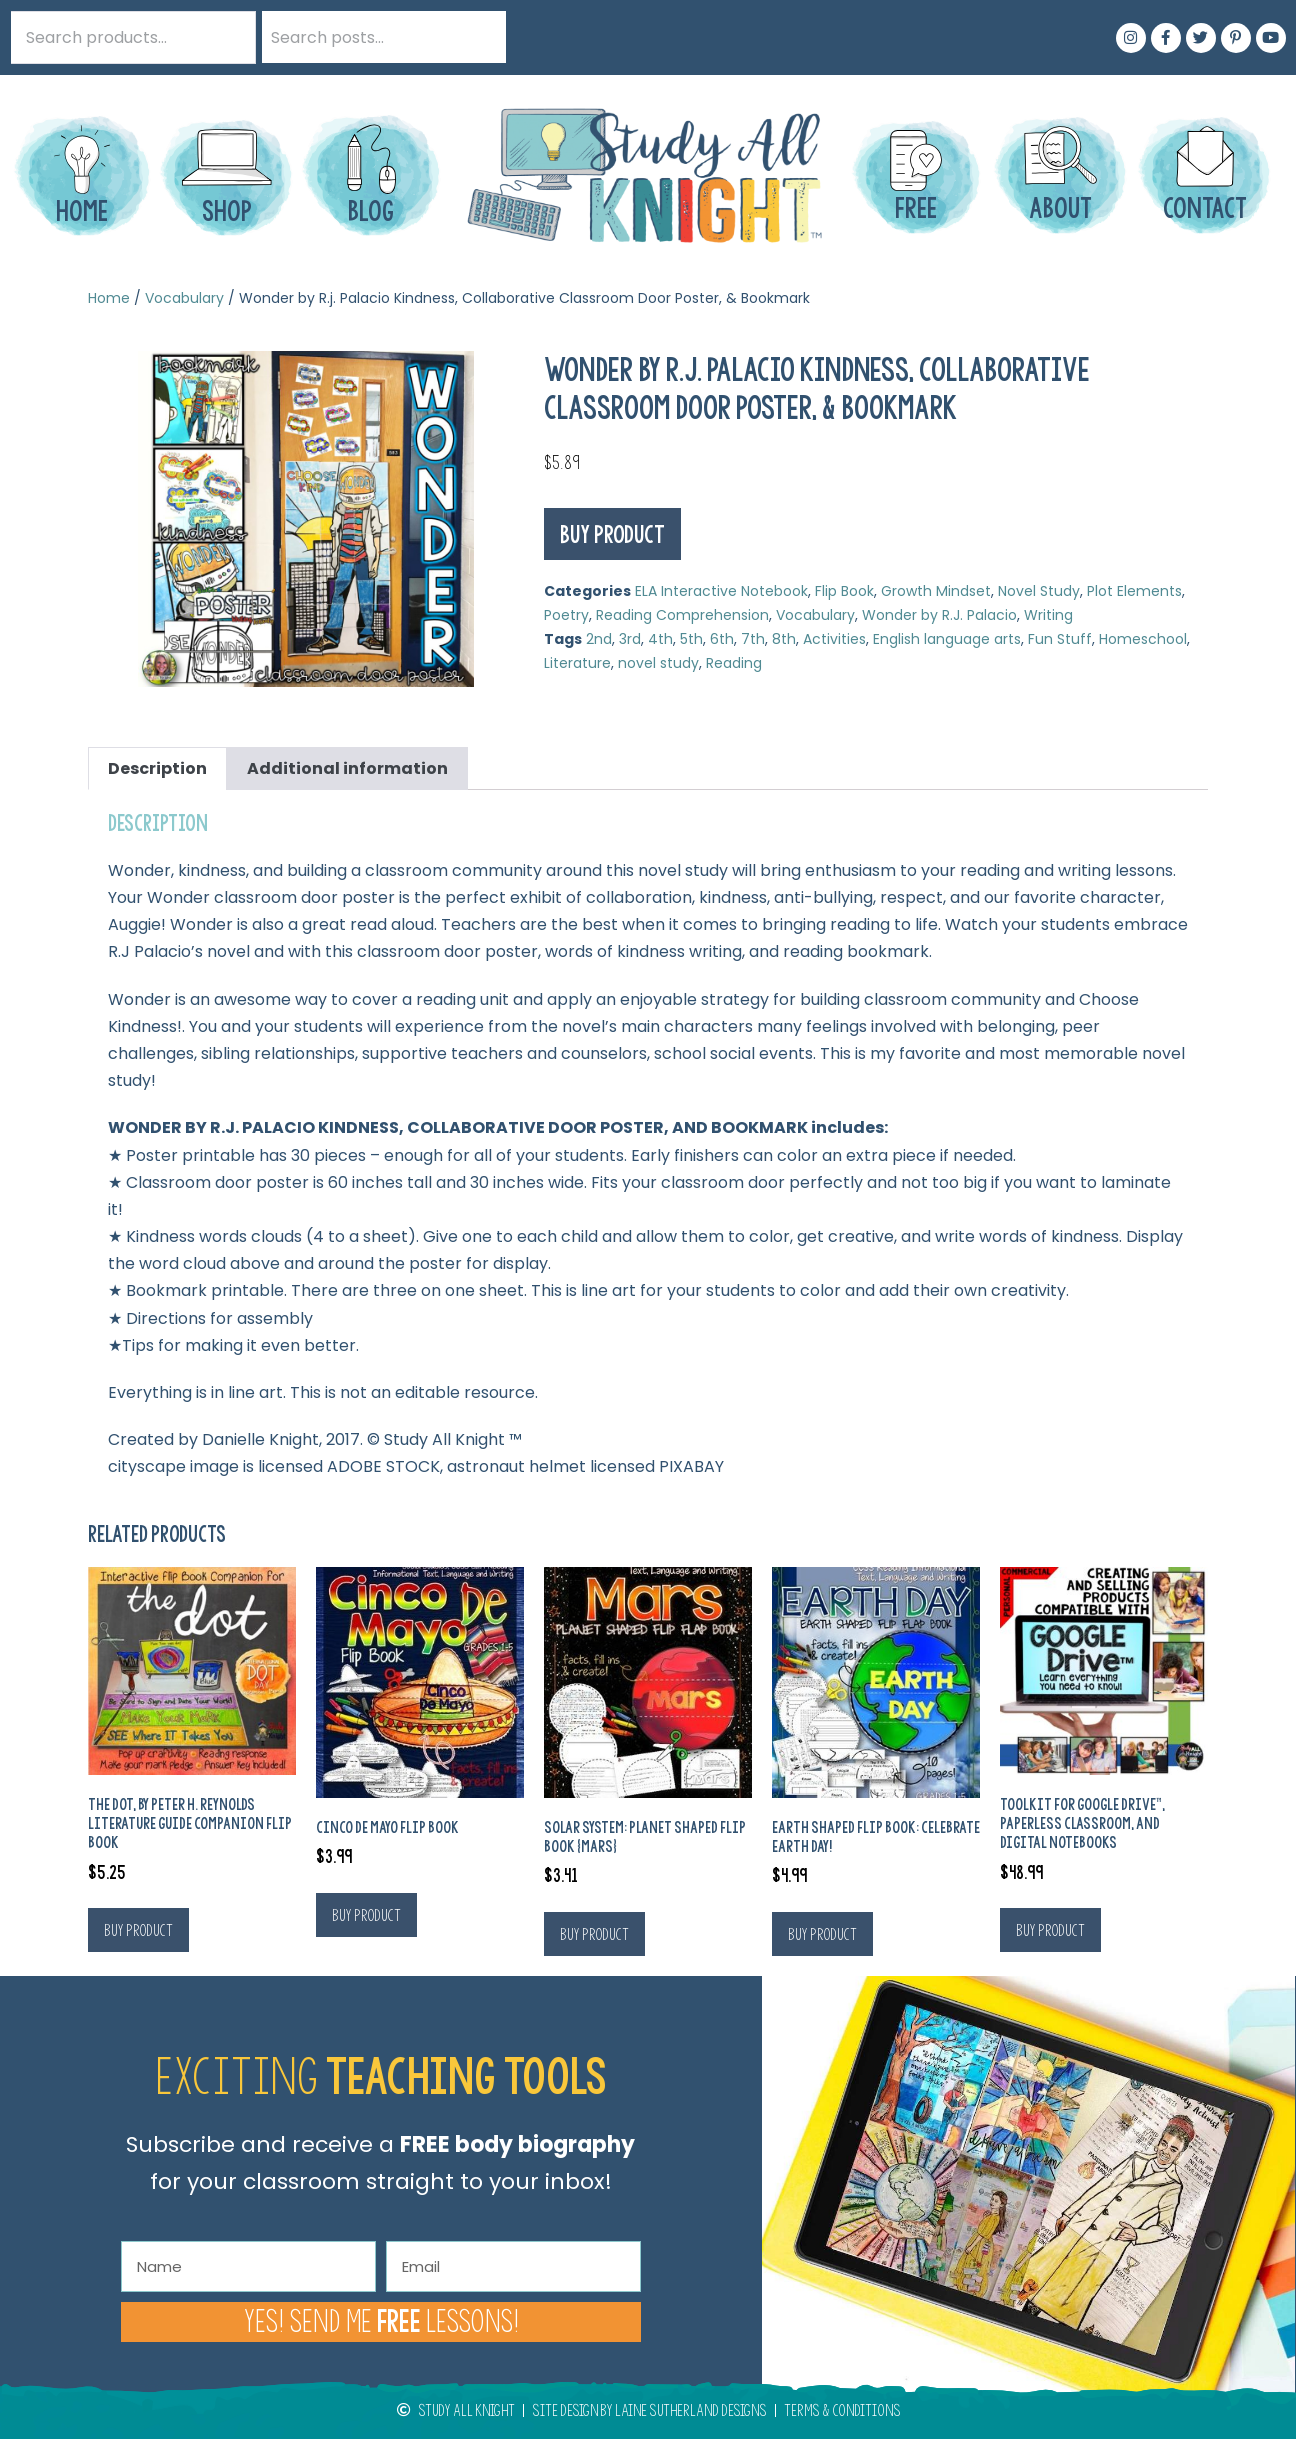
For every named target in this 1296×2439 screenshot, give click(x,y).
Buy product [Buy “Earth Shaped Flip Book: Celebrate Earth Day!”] (822, 1934)
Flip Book (844, 591)
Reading (734, 663)
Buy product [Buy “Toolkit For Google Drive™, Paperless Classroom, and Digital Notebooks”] (1050, 1930)
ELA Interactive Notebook (721, 591)
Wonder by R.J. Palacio (939, 615)
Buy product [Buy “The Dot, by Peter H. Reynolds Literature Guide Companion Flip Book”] (138, 1930)
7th (753, 639)
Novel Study (1039, 591)
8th (784, 639)
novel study (658, 663)
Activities (834, 639)
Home (109, 298)
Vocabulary (184, 298)
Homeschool (1143, 639)
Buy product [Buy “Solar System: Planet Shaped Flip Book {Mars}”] (594, 1934)
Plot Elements (1134, 591)
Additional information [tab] (347, 768)
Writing (1048, 615)
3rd (630, 639)
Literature (577, 663)
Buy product (612, 534)
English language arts (947, 639)
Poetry (566, 615)
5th (691, 639)
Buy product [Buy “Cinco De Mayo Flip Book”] (366, 1915)
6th (722, 639)
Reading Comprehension (682, 615)
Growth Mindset (936, 591)
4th (660, 639)
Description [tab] (157, 768)
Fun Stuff (1060, 639)
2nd (599, 639)
